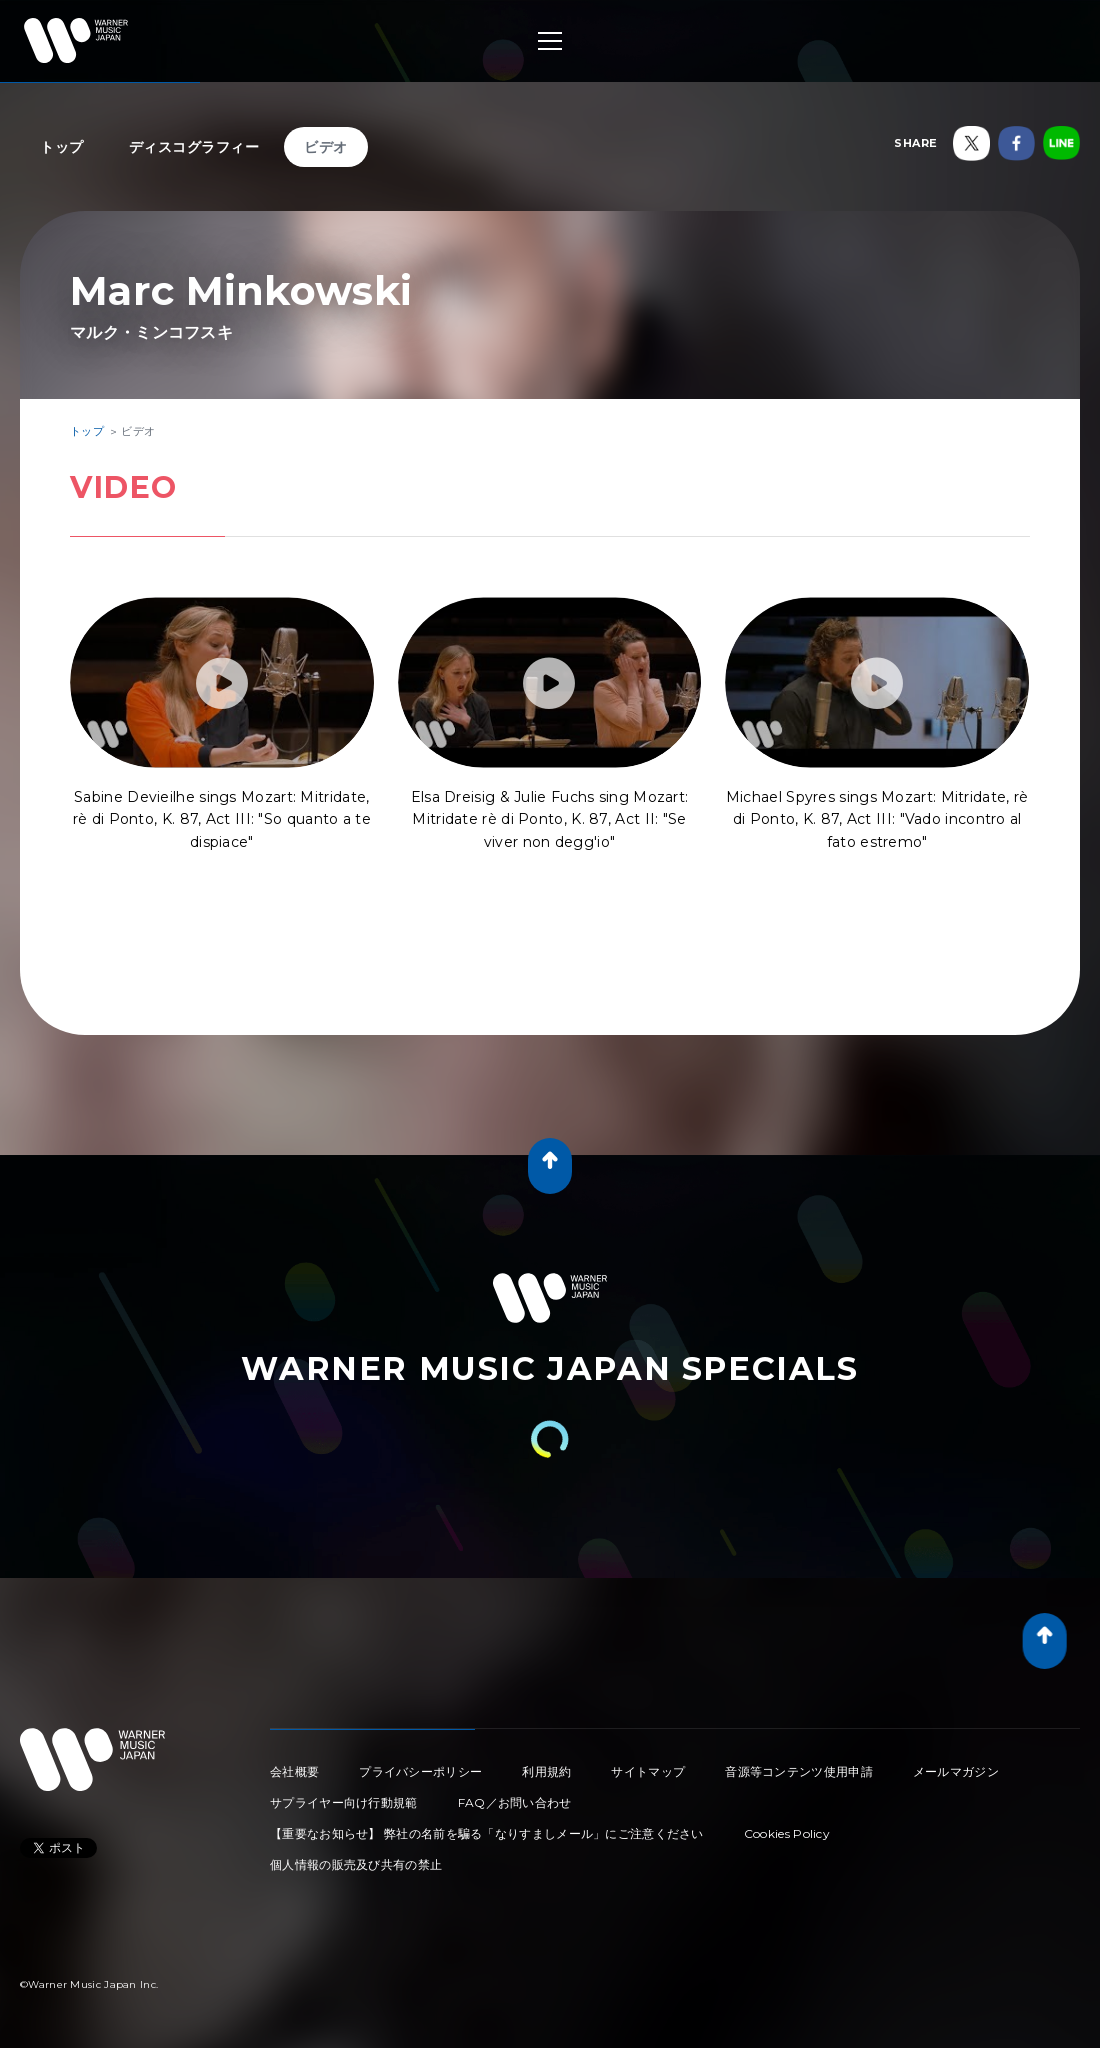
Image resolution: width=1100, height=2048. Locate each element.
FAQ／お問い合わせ (515, 1802)
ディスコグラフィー (194, 147)
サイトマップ (648, 1771)
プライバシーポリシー (420, 1771)
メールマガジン (956, 1771)
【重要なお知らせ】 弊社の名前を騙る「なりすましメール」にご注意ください (487, 1833)
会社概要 (294, 1771)
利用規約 (546, 1771)
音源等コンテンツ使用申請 (799, 1771)
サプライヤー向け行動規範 (344, 1802)
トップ (62, 147)
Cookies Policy (787, 1833)
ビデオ (326, 147)
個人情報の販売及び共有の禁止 (356, 1864)
